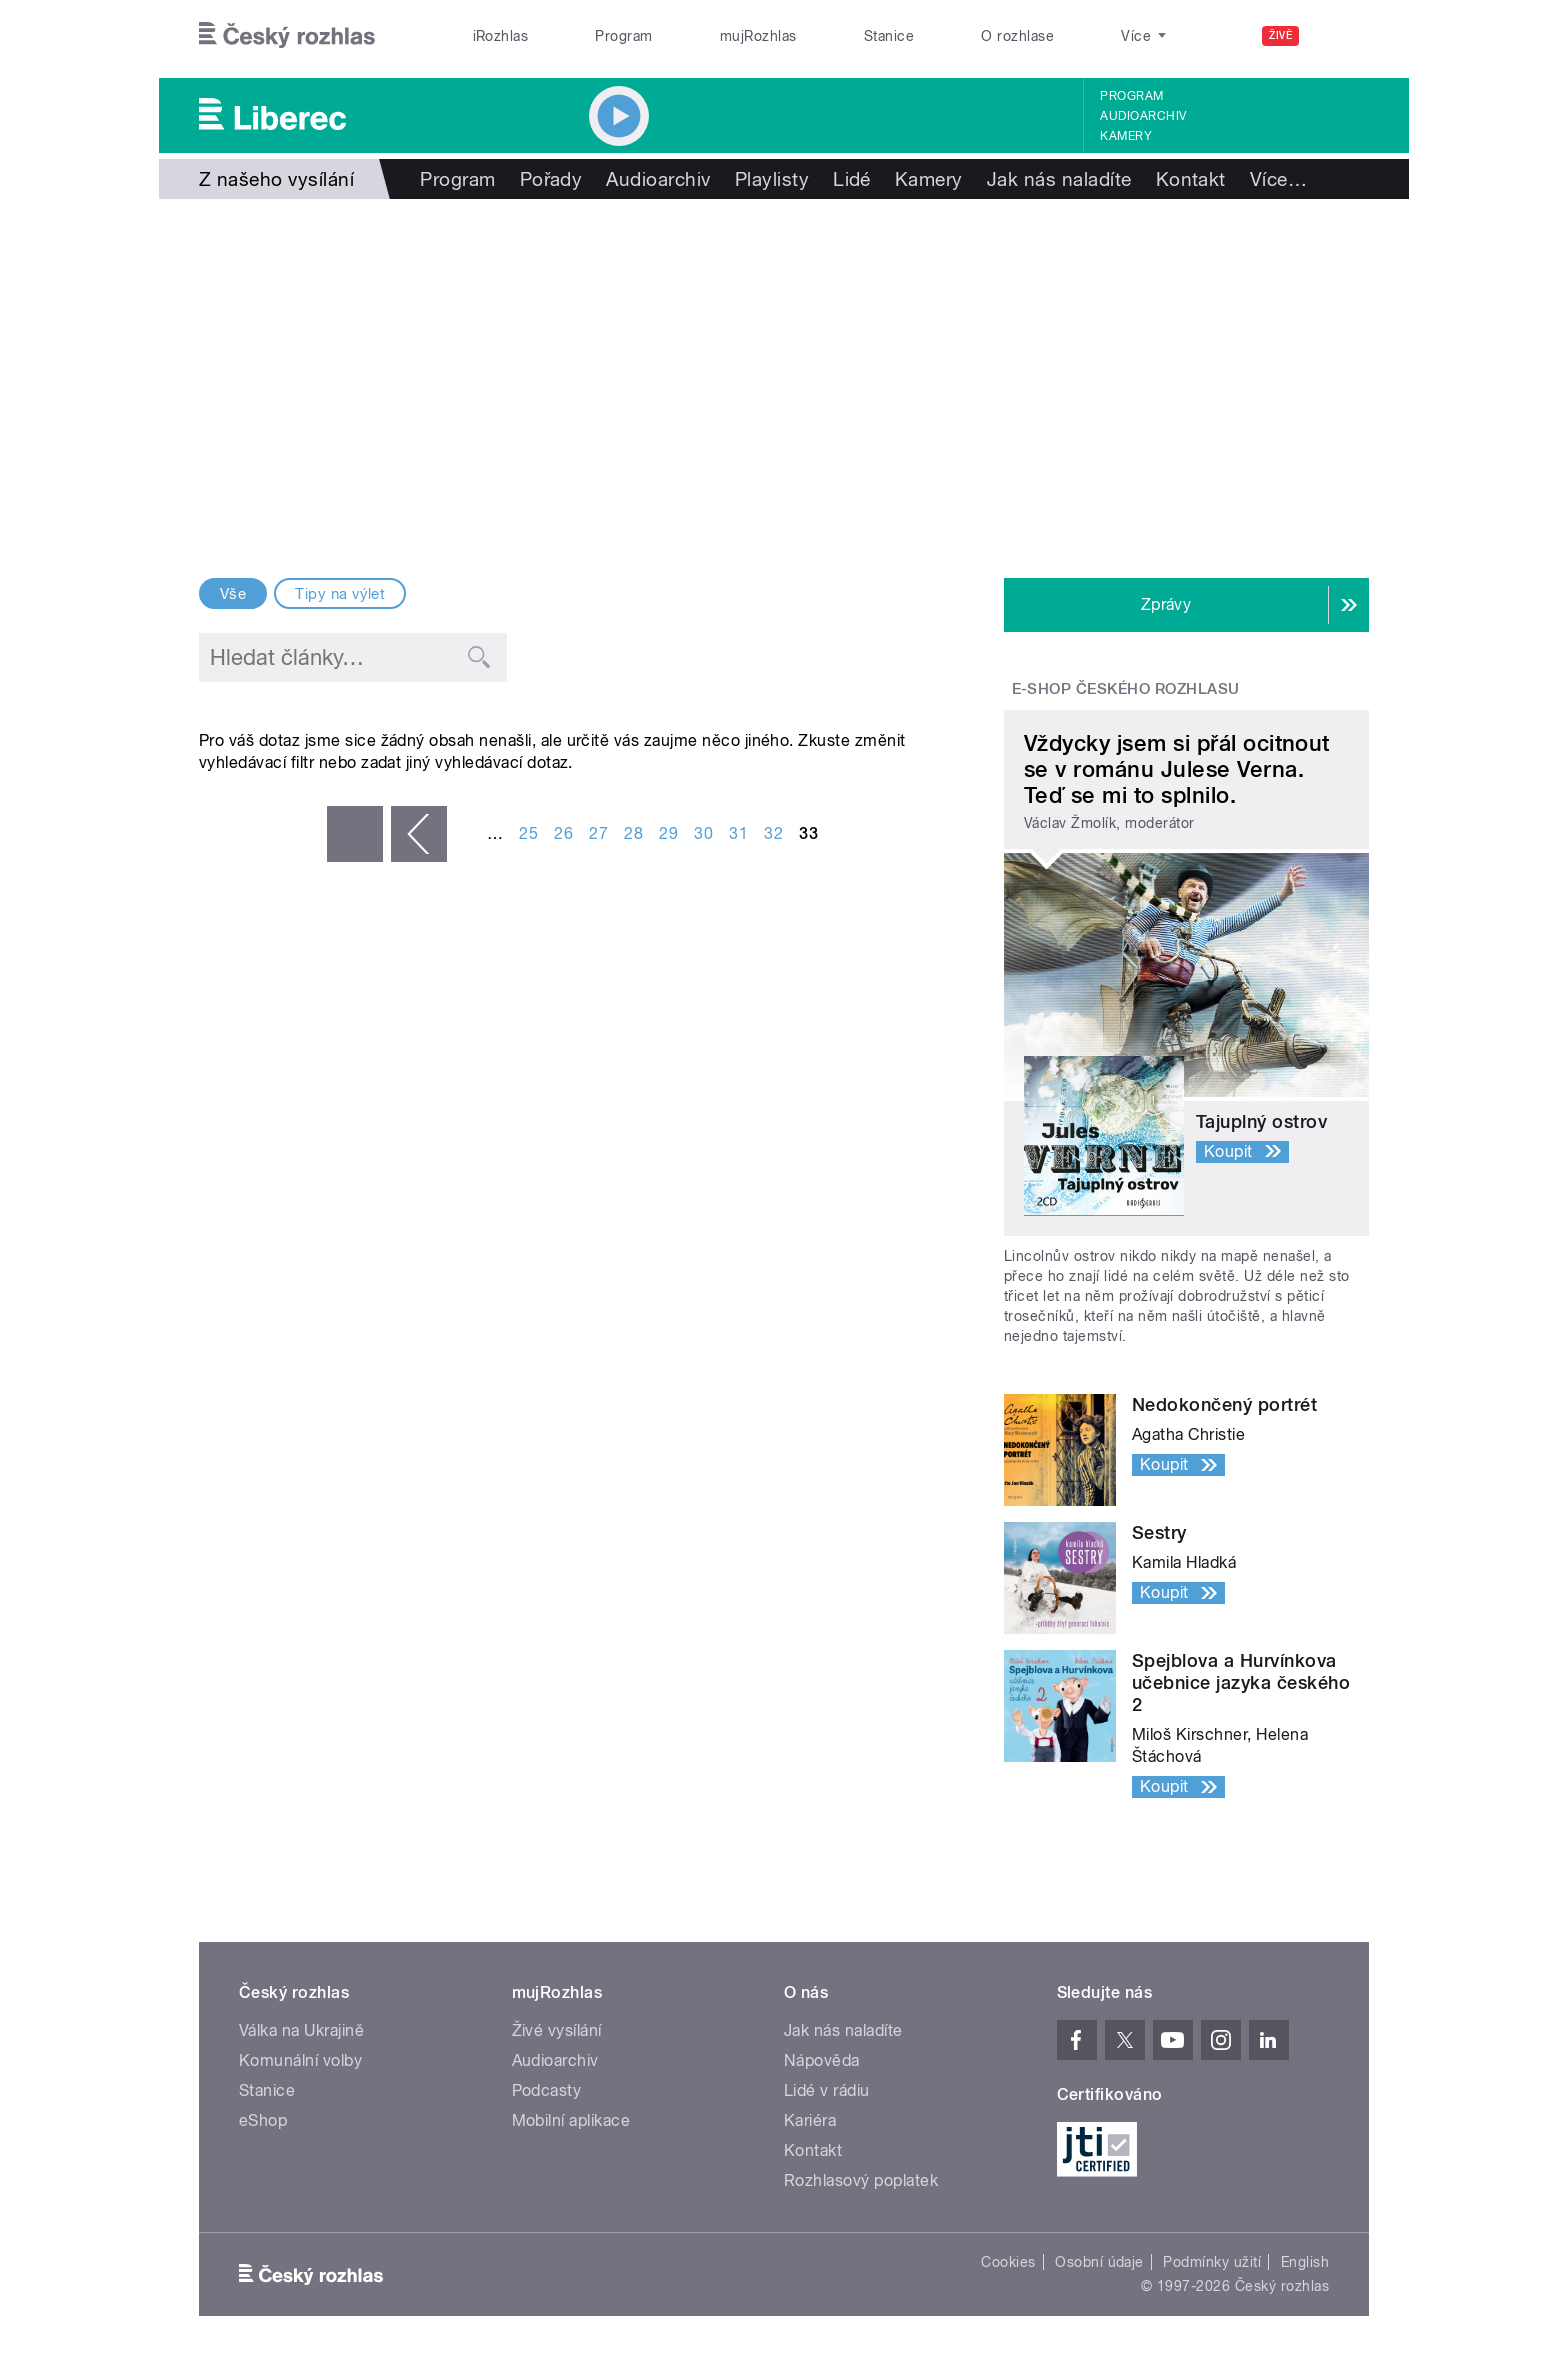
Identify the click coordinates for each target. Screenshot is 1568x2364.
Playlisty (772, 179)
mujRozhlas (758, 36)
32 (773, 833)
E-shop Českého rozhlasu (1126, 689)
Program (623, 36)
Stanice (889, 36)
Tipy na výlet (340, 594)
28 (633, 833)
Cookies (1008, 2262)
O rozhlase (1017, 36)
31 (738, 833)
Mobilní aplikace (571, 2120)
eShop (263, 2120)
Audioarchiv (1143, 116)
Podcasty (547, 2090)
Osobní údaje (1099, 2262)
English (1305, 2262)
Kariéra (810, 2120)
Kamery (1126, 136)
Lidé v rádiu (827, 2090)
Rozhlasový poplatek (861, 2180)
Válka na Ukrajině (301, 2030)
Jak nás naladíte (1059, 179)
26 (563, 833)
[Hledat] (1342, 36)
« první (355, 834)
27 (598, 833)
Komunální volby (300, 2060)
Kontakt (1191, 179)
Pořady (551, 179)
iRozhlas (501, 36)
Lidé (852, 179)
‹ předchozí (419, 834)
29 (668, 833)
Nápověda (822, 2060)
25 (528, 833)
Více (1278, 179)
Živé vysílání (557, 2030)
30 (703, 833)
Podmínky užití (1212, 2262)
